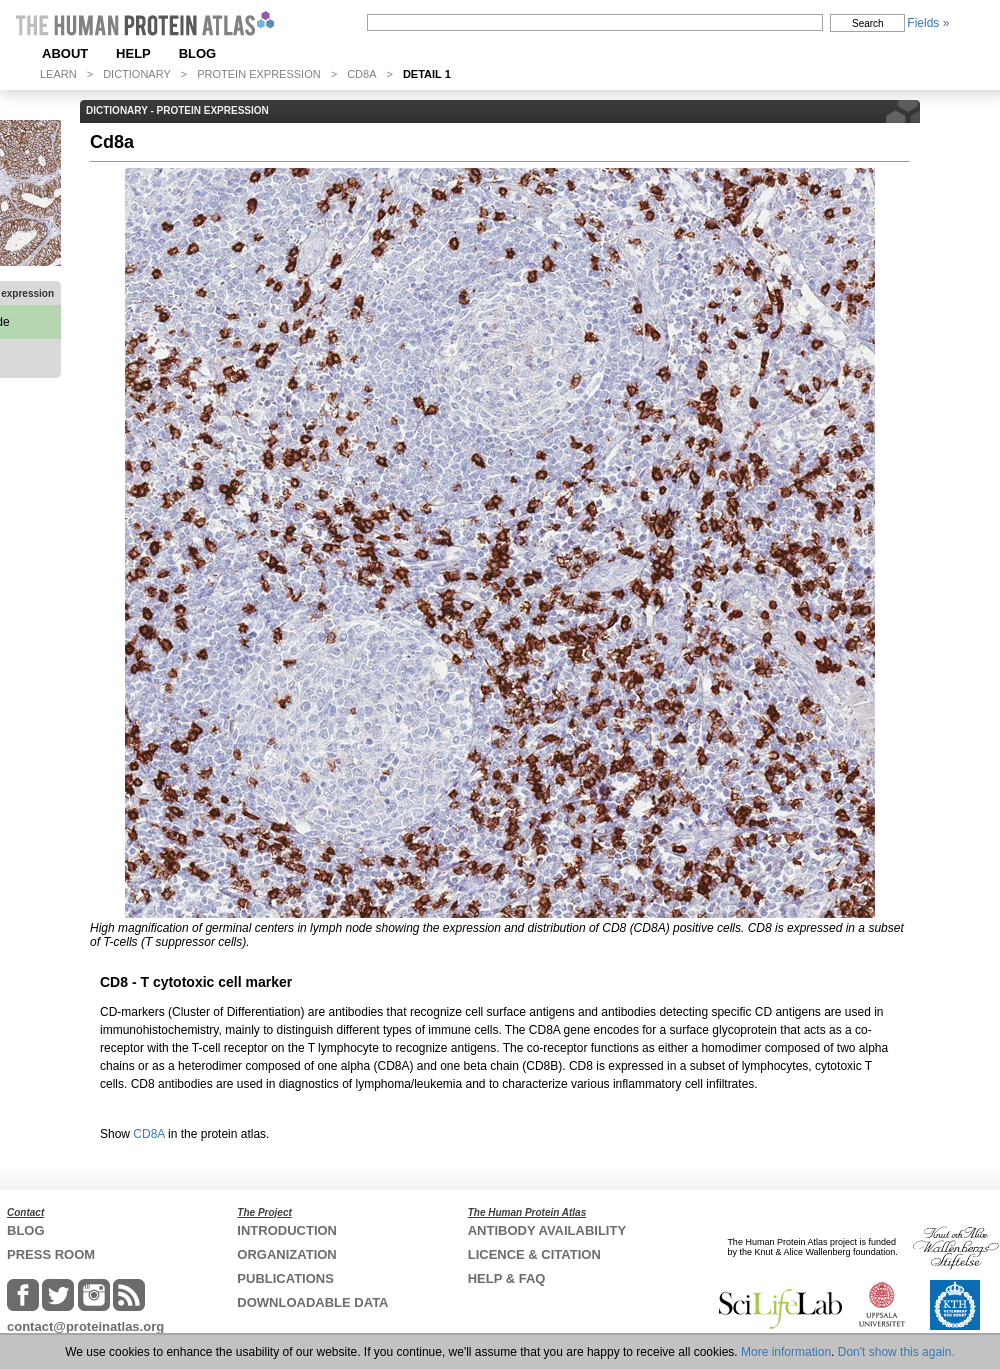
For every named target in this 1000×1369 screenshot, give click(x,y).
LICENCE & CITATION (534, 1254)
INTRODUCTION (287, 1230)
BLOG (198, 53)
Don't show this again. (896, 1352)
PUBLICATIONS (285, 1278)
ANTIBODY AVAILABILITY (547, 1230)
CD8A (361, 74)
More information (786, 1352)
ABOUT (65, 53)
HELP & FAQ (507, 1278)
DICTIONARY (137, 74)
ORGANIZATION (286, 1254)
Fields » (928, 23)
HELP (133, 53)
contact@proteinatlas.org (85, 1326)
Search (868, 23)
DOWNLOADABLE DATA (312, 1302)
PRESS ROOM (51, 1254)
